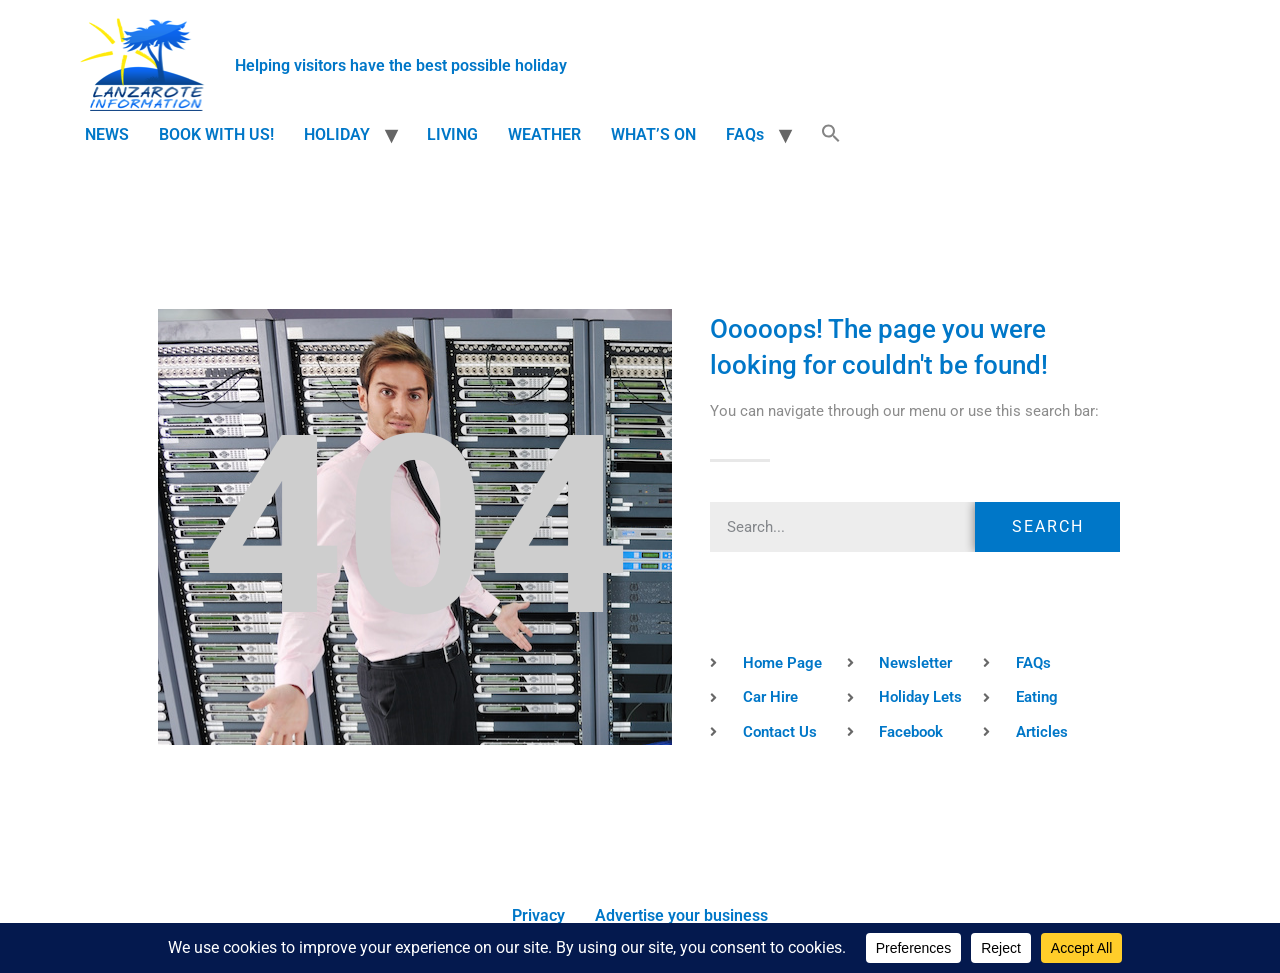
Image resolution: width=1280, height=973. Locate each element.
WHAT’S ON (653, 134)
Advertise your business (681, 915)
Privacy (538, 915)
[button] (831, 135)
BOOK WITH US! (216, 134)
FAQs (745, 134)
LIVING (452, 134)
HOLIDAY (337, 134)
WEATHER (544, 134)
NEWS (107, 134)
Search (1048, 526)
